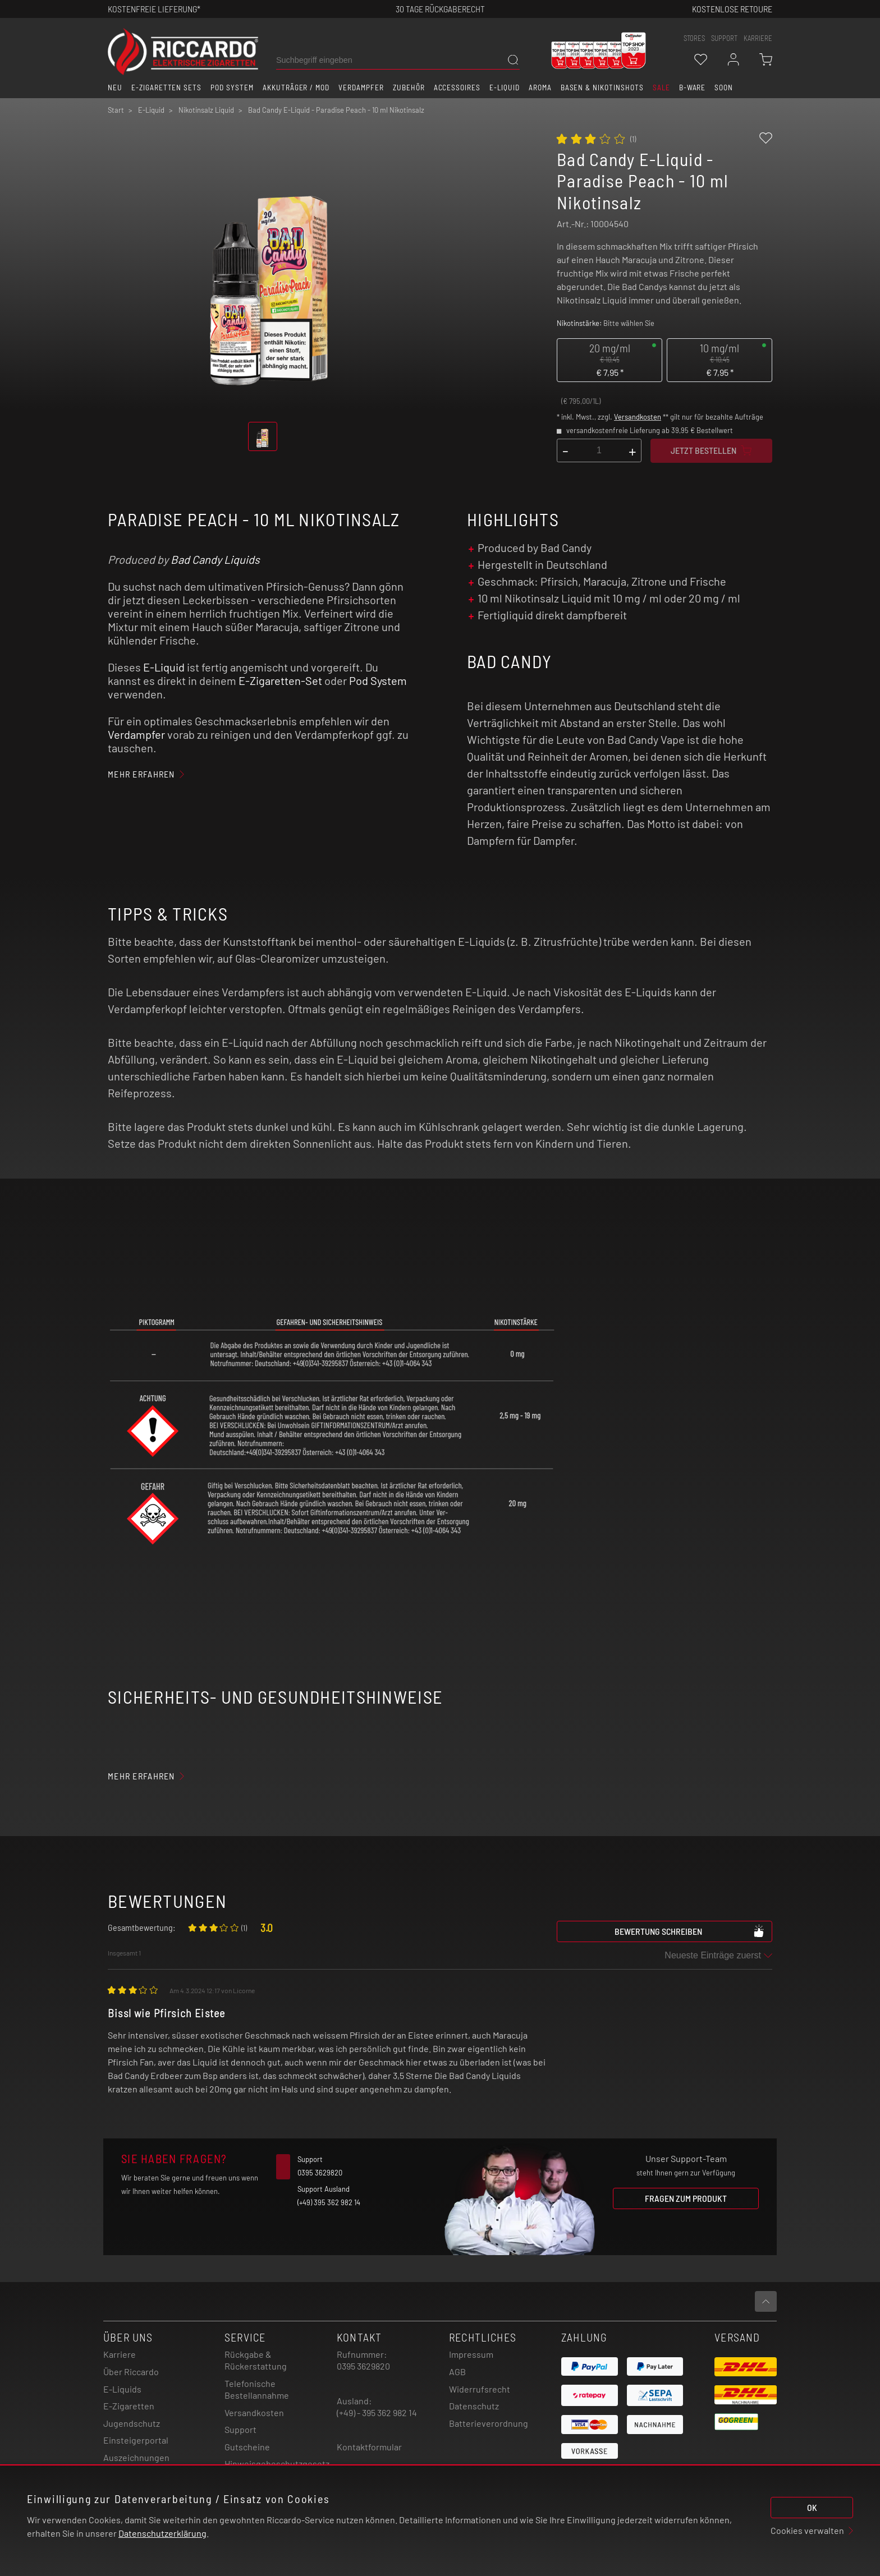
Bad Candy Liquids (215, 559)
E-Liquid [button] (504, 87)
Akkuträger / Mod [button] (296, 87)
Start (116, 109)
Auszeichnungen (136, 2457)
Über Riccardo (131, 2371)
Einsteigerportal (135, 2440)
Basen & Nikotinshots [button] (602, 87)
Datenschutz (474, 2405)
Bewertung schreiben (690, 1931)
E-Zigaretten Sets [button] (166, 87)
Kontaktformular (369, 2446)
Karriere (758, 38)
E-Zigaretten (128, 2405)
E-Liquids (122, 2389)
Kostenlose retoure (732, 8)
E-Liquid (164, 667)
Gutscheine (247, 2446)
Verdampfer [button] (361, 87)
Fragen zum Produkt (686, 2198)
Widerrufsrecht (479, 2389)
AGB (457, 2371)
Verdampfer (136, 734)
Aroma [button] (540, 87)
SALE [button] (661, 87)
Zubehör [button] (409, 87)
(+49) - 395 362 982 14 (377, 2412)
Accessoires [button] (457, 87)
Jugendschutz (131, 2423)
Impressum (471, 2354)
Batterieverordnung (488, 2423)
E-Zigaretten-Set (280, 680)
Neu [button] (115, 87)
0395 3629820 (363, 2366)
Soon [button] (723, 87)
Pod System (378, 680)
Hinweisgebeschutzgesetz (276, 2463)
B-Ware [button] (692, 87)
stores (694, 38)
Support (240, 2429)
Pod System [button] (232, 87)
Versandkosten (637, 416)
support (724, 38)
